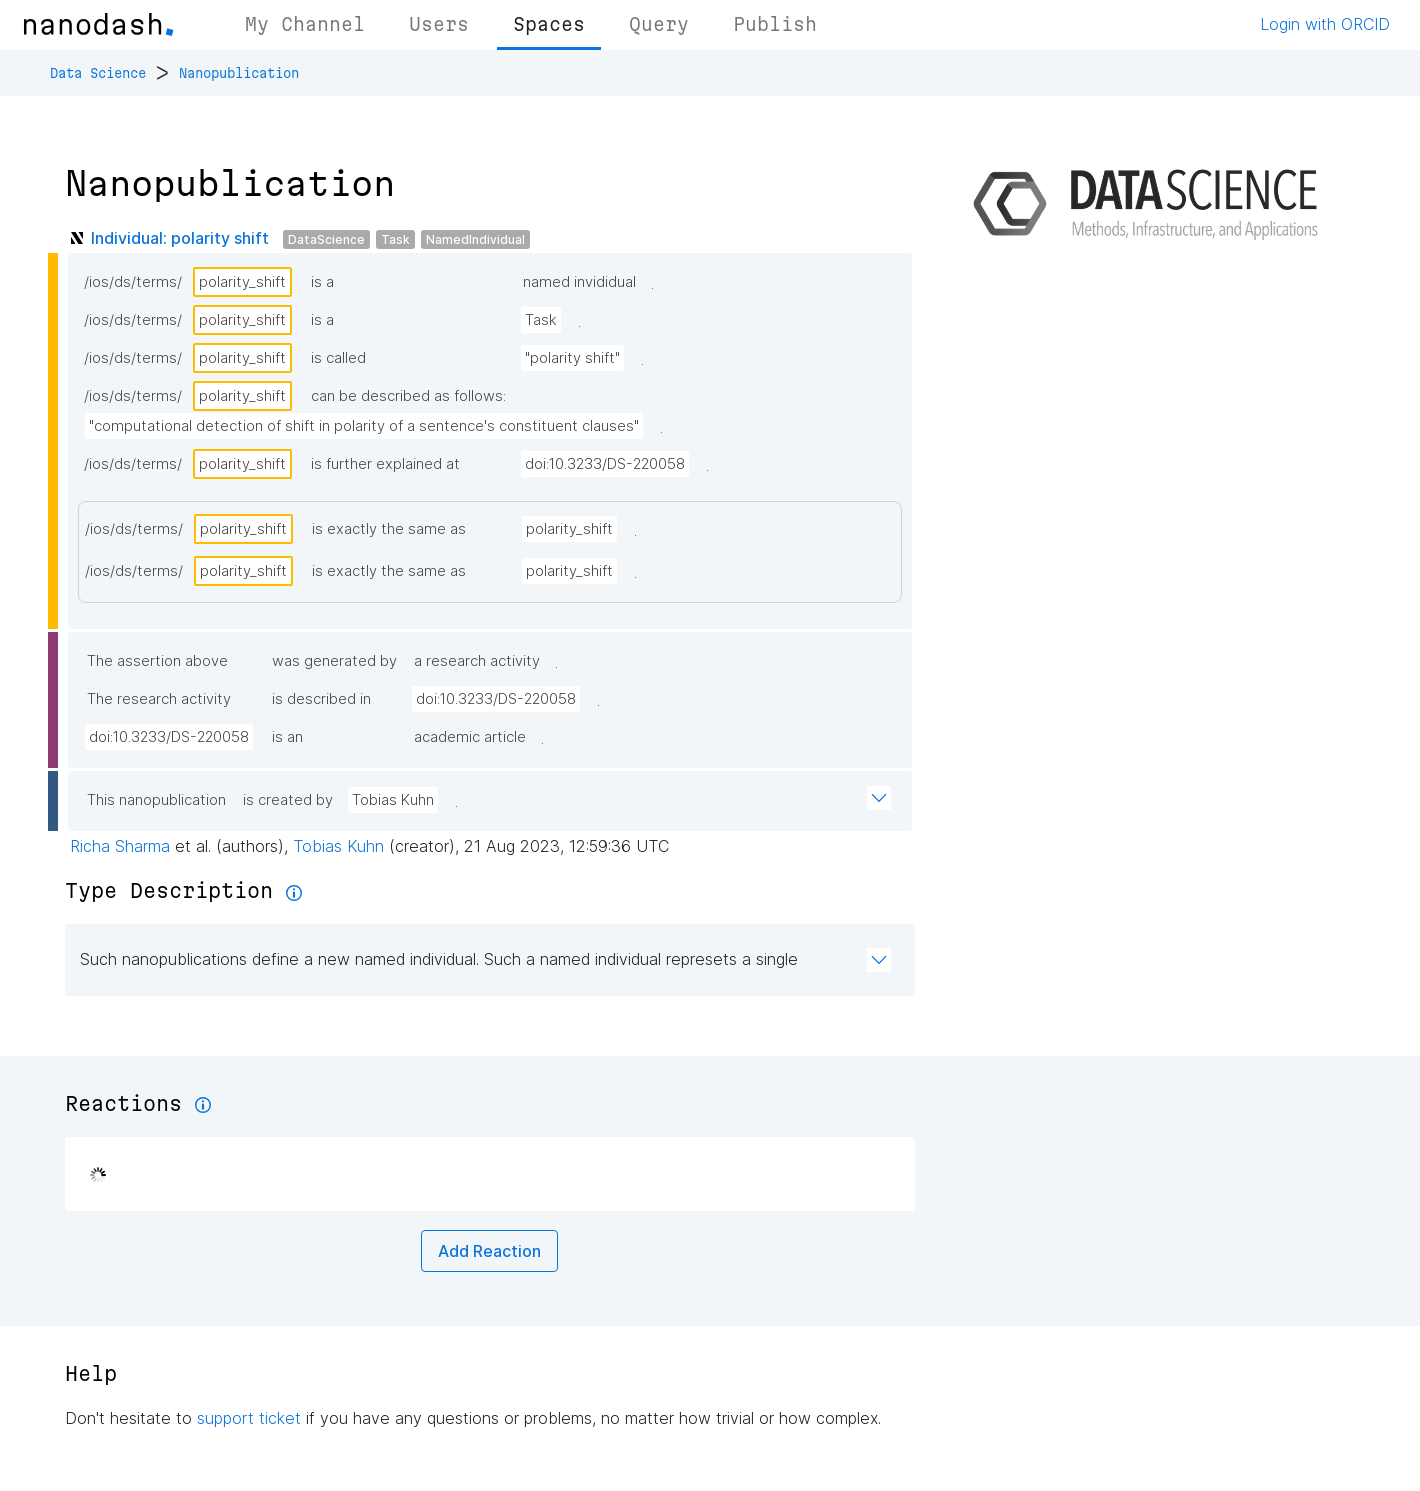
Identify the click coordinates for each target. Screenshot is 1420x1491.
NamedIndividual (475, 239)
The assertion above (157, 661)
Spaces (549, 24)
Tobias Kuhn (393, 800)
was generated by (334, 661)
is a (322, 282)
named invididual (579, 282)
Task (395, 239)
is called (338, 358)
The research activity (159, 699)
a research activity (477, 661)
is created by (288, 800)
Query (659, 24)
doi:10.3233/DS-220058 (605, 464)
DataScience (326, 239)
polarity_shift (242, 282)
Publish (775, 24)
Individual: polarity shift (180, 238)
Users (439, 24)
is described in (321, 699)
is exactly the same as (389, 529)
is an (287, 737)
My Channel (305, 24)
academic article (470, 737)
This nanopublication (156, 800)
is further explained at (385, 464)
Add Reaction (489, 1251)
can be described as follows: (408, 396)
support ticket (249, 1418)
